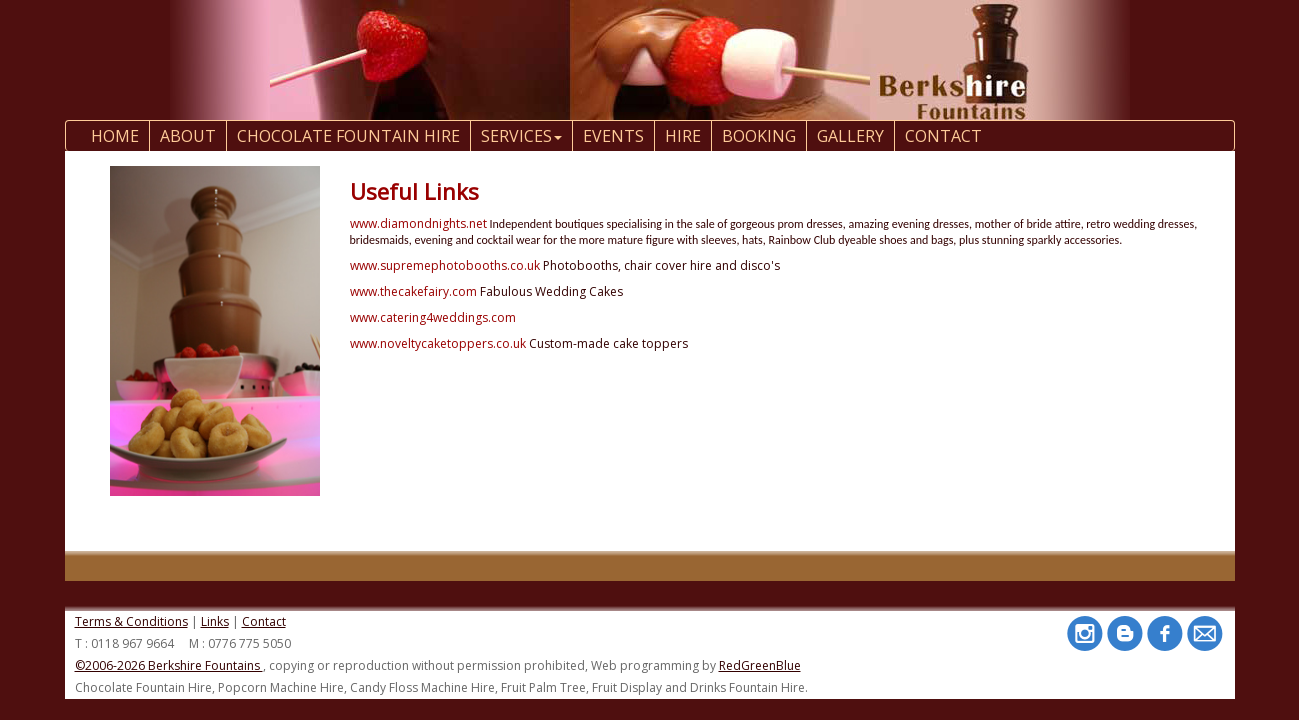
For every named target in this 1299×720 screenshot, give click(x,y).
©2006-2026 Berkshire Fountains (169, 665)
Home (115, 136)
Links (215, 621)
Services (521, 136)
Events (613, 136)
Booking (759, 136)
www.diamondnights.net (418, 223)
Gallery (850, 136)
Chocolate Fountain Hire (348, 136)
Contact (264, 621)
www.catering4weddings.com (433, 317)
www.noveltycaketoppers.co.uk (438, 343)
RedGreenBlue (760, 665)
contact (943, 136)
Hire (683, 136)
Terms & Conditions (131, 621)
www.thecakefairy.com (413, 291)
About (188, 136)
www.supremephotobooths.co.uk (445, 265)
